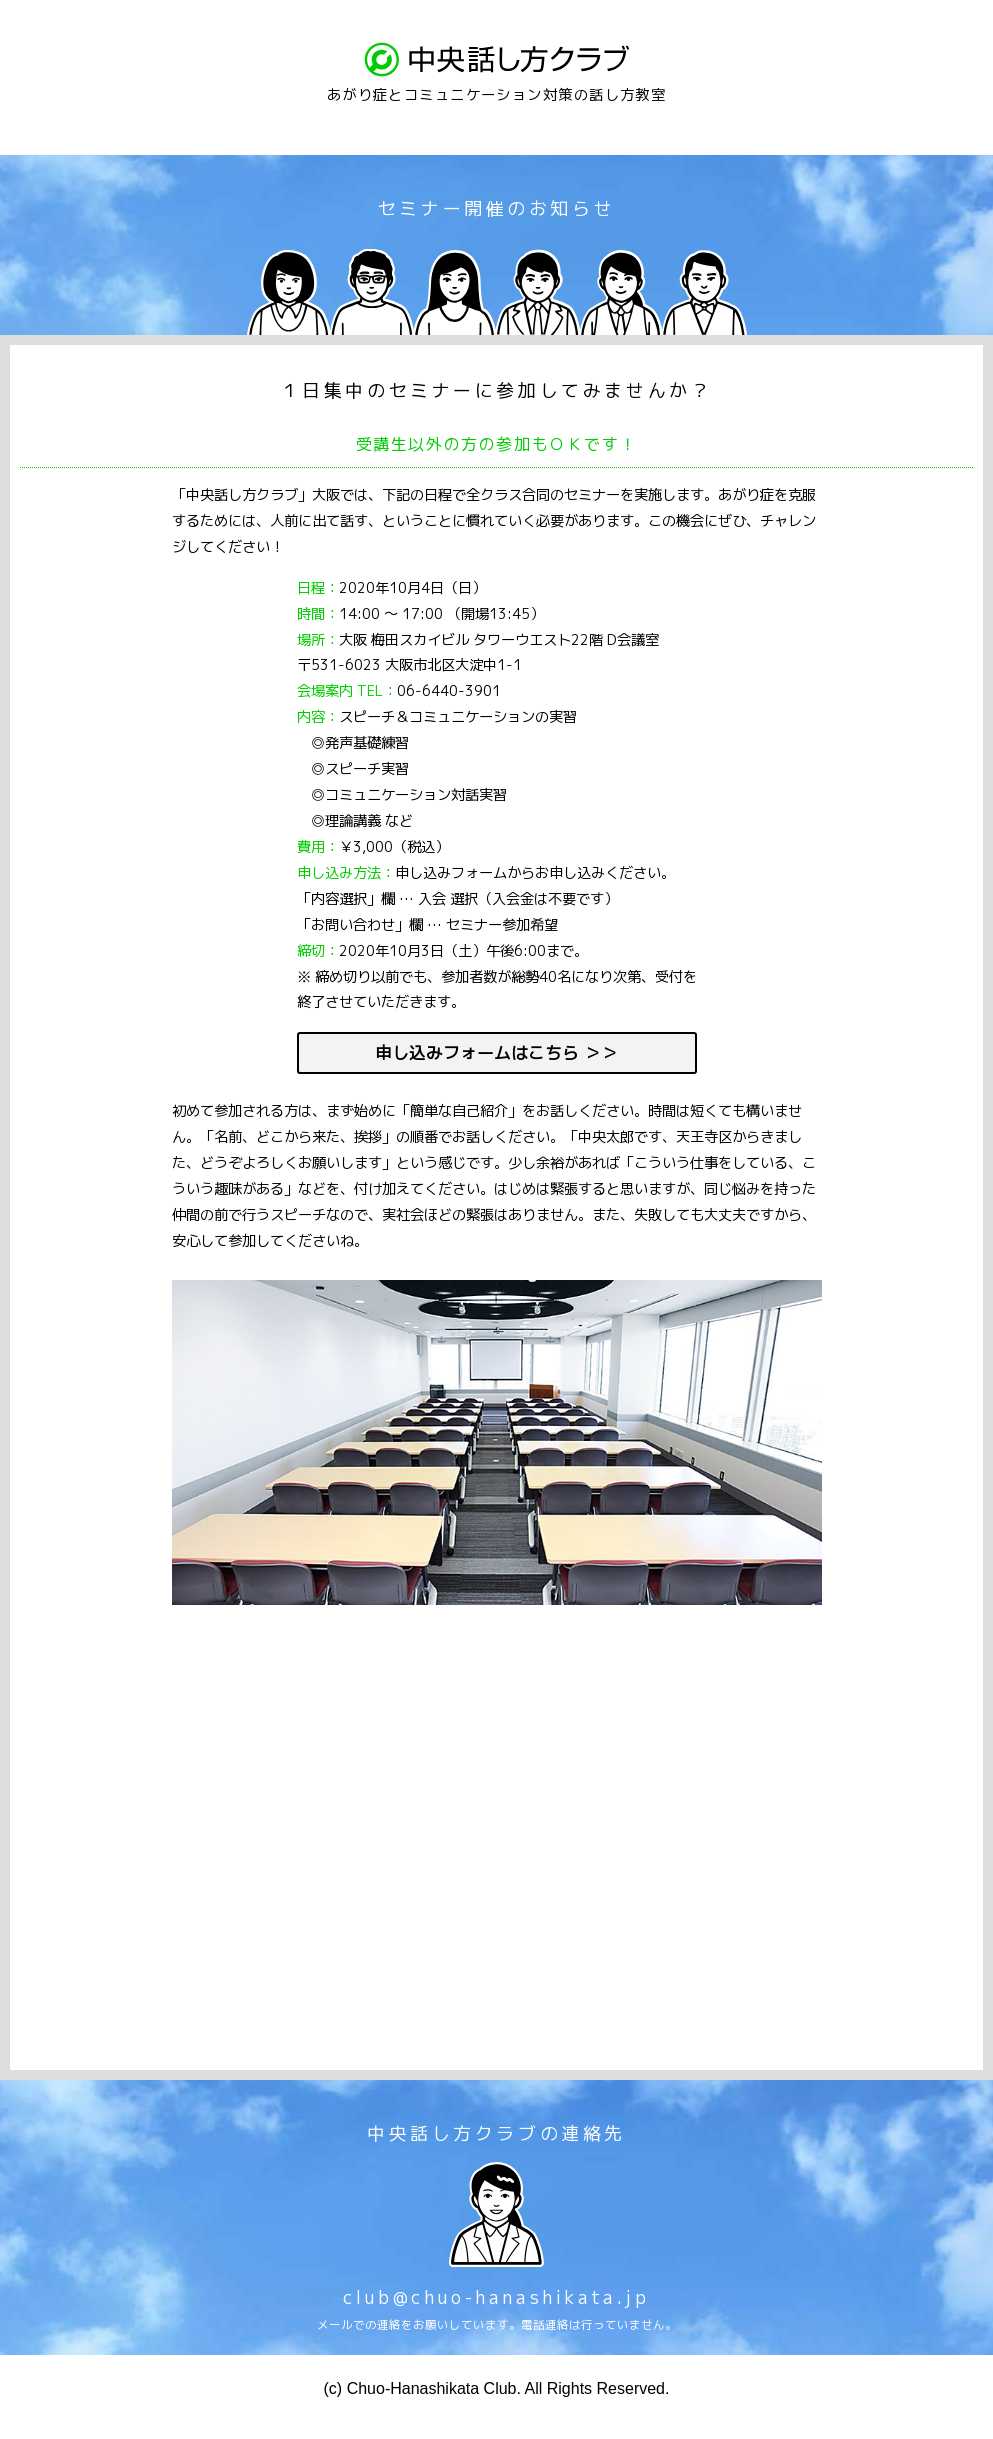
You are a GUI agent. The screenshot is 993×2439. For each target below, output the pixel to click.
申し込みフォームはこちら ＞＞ (496, 1052)
